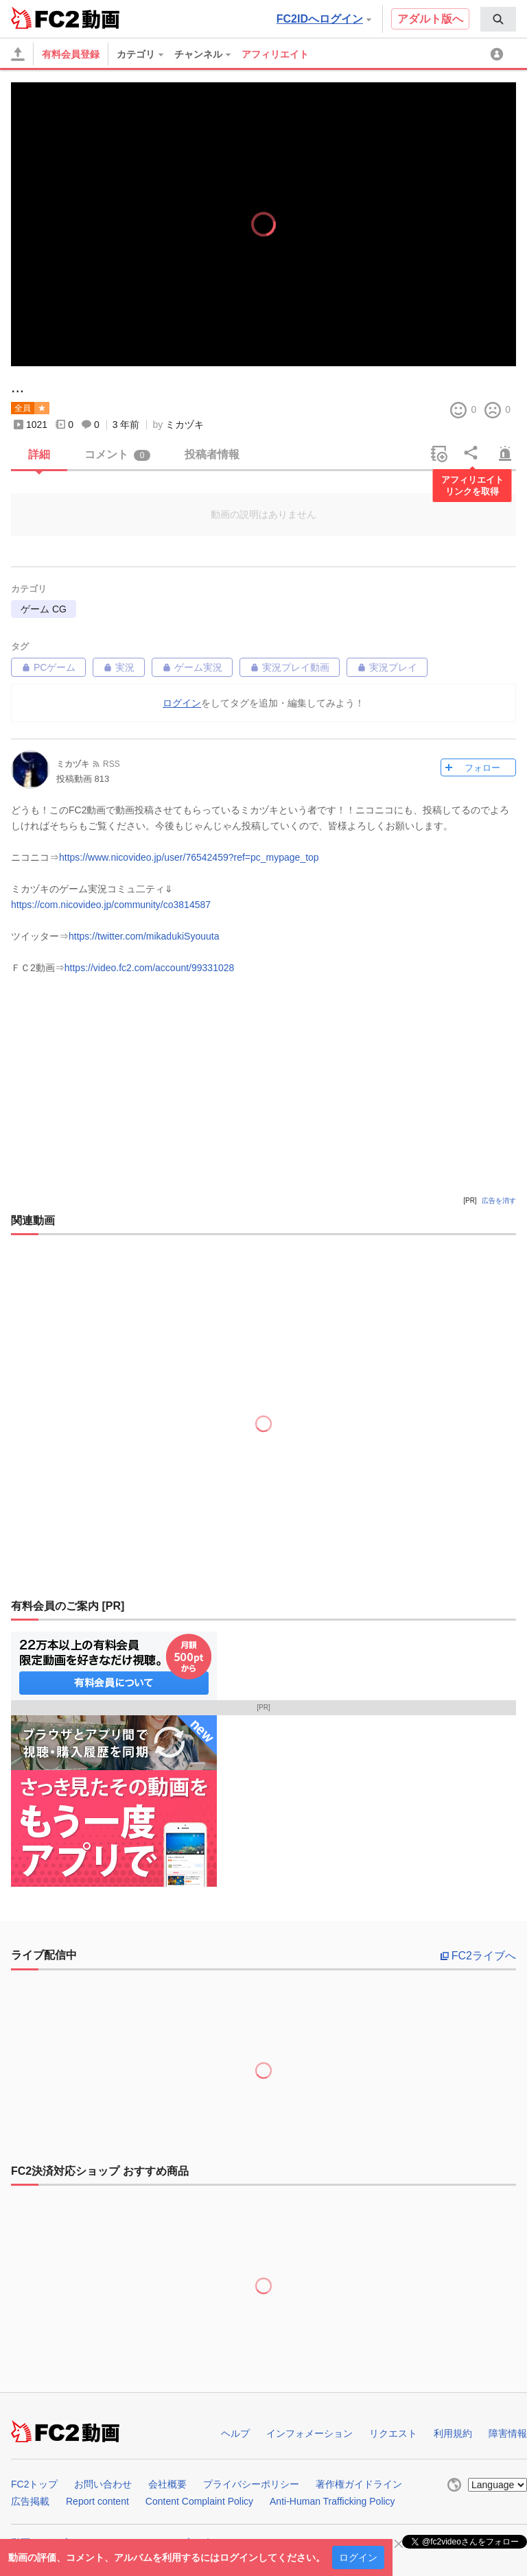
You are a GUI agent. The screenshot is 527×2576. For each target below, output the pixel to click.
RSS (111, 764)
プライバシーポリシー (251, 2484)
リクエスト (393, 2433)
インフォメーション (309, 2433)
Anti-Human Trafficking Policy (332, 2501)
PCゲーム (48, 667)
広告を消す (499, 1200)
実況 (118, 667)
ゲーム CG (44, 609)
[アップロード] (18, 54)
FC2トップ (34, 2484)
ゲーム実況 (192, 667)
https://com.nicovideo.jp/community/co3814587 (111, 904)
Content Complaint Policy (199, 2501)
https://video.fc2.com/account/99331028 (150, 967)
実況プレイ (387, 667)
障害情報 (508, 2433)
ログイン (358, 2557)
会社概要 (167, 2484)
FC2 (45, 18)
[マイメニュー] (499, 54)
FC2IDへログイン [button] (324, 19)
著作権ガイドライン (359, 2484)
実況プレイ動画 (289, 667)
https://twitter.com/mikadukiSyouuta (144, 936)
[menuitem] (498, 19)
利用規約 (453, 2433)
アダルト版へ (430, 19)
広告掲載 (30, 2501)
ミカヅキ (184, 424)
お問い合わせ (103, 2484)
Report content (97, 2501)
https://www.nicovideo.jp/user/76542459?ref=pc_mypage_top (189, 857)
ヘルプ (235, 2433)
